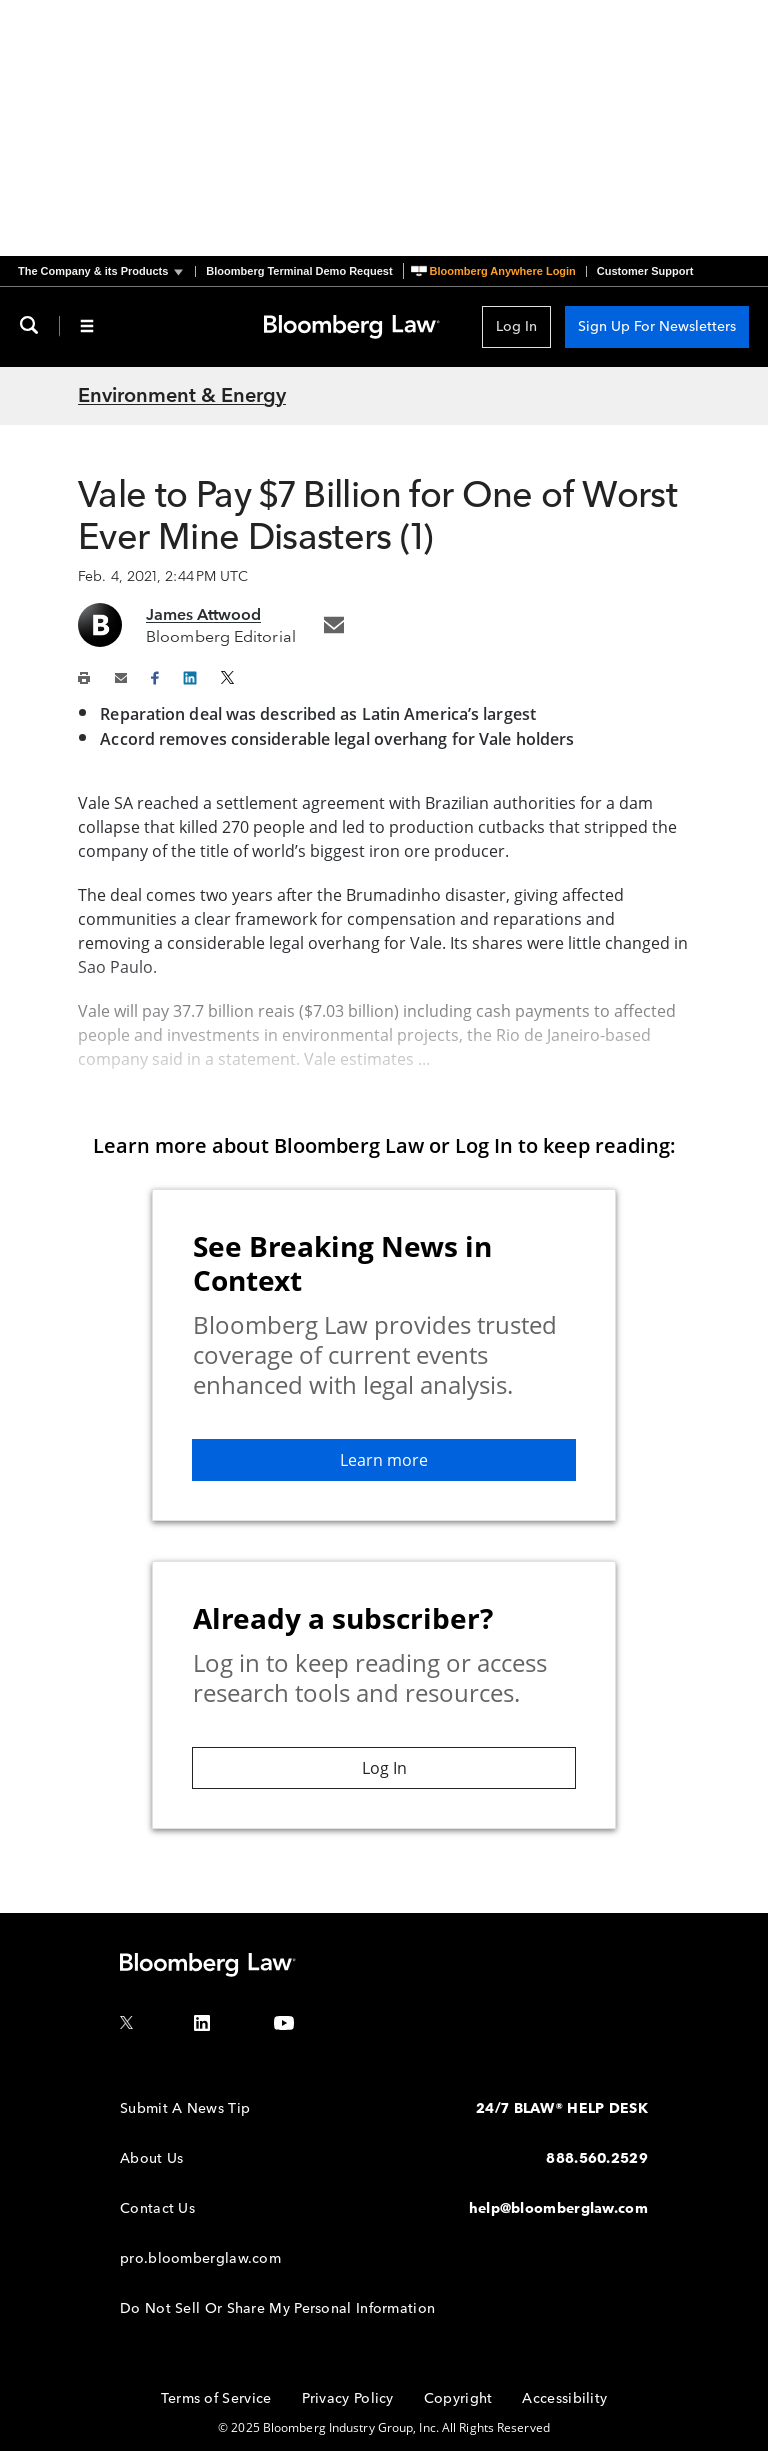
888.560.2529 (597, 2158)
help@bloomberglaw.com (558, 2208)
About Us (151, 2158)
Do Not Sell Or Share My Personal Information (277, 2308)
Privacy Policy (348, 2398)
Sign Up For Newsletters (657, 326)
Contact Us (157, 2208)
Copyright (458, 2398)
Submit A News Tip (185, 2108)
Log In (516, 326)
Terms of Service (216, 2398)
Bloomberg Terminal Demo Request (299, 271)
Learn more (384, 1460)
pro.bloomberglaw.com (200, 2258)
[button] (106, 271)
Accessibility (564, 2398)
